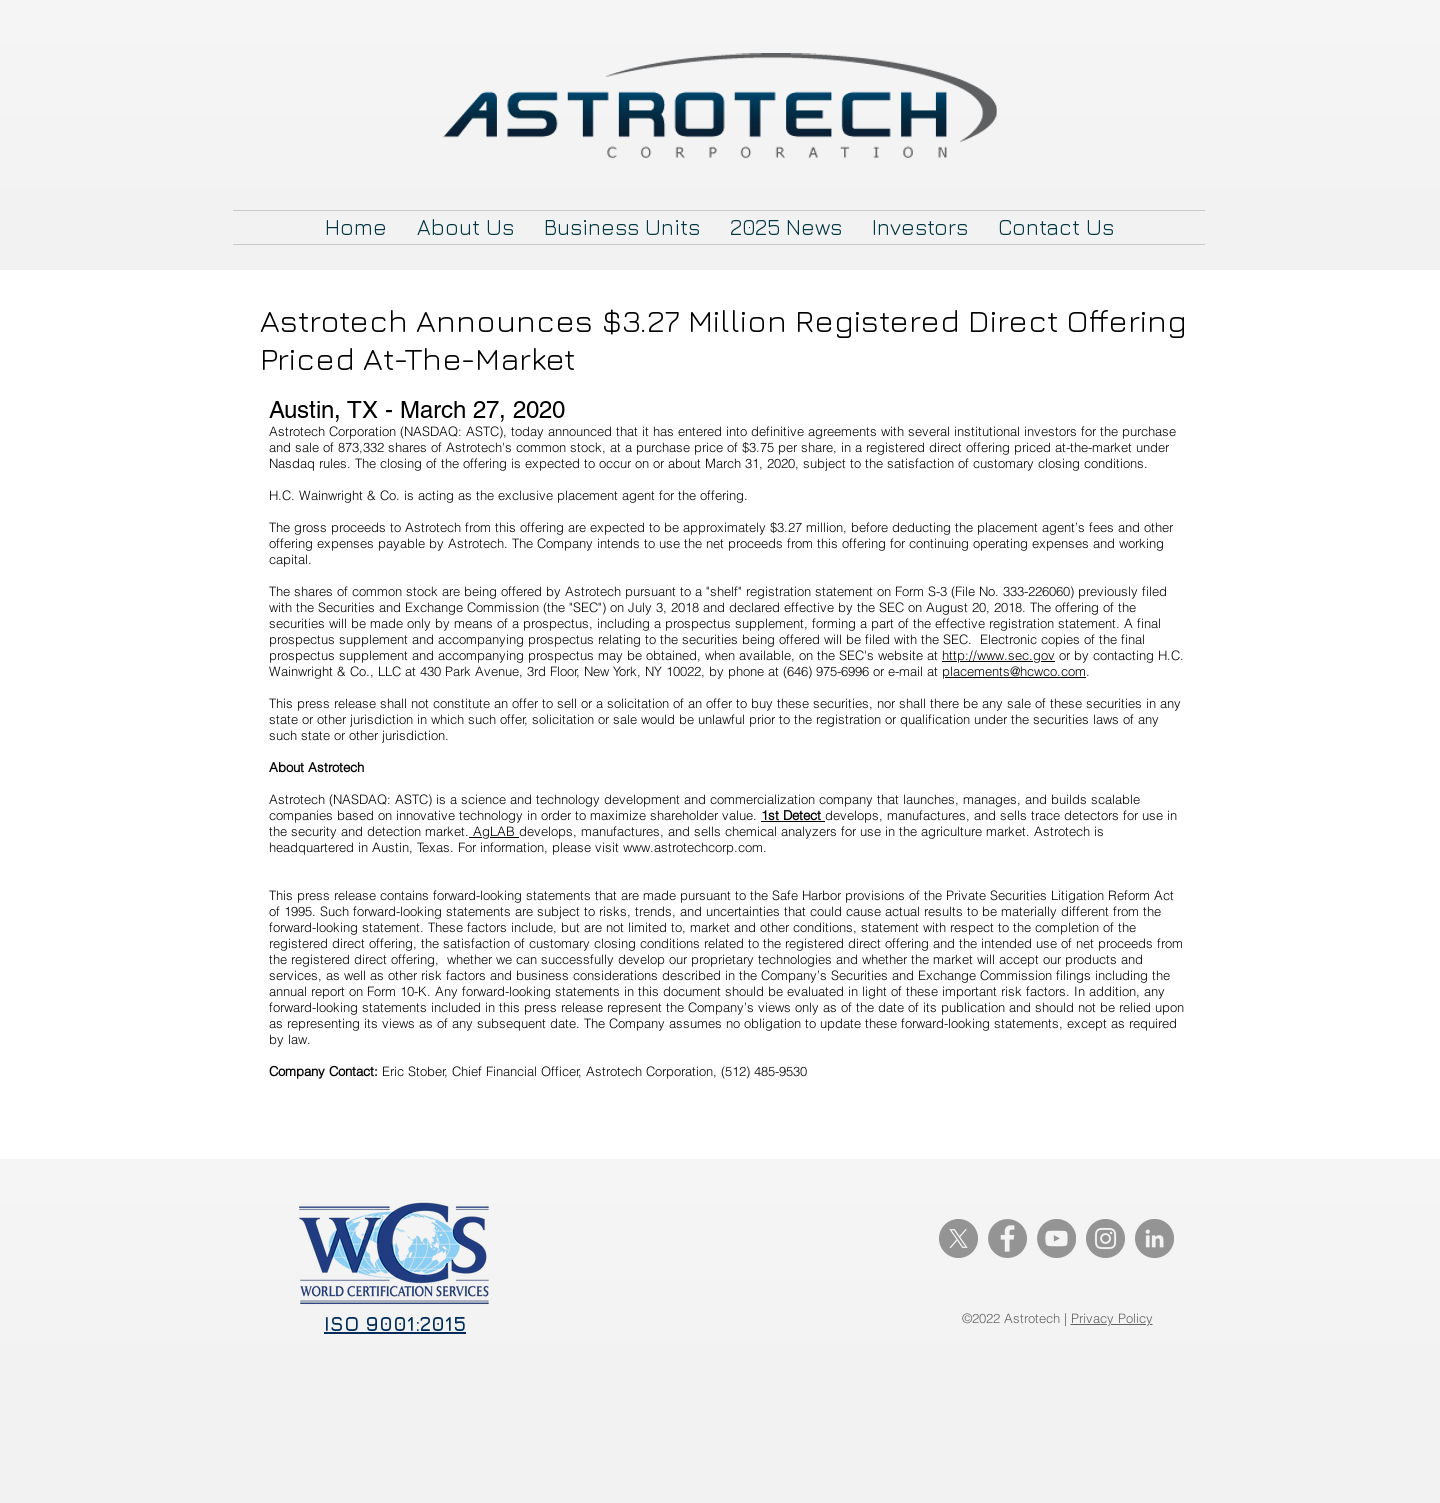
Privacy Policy (1112, 1318)
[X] (958, 1238)
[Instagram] (1105, 1238)
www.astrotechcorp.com (693, 847)
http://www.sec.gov (998, 655)
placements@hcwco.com (1014, 671)
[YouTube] (1056, 1238)
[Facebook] (1007, 1238)
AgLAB (494, 831)
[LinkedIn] (1154, 1238)
